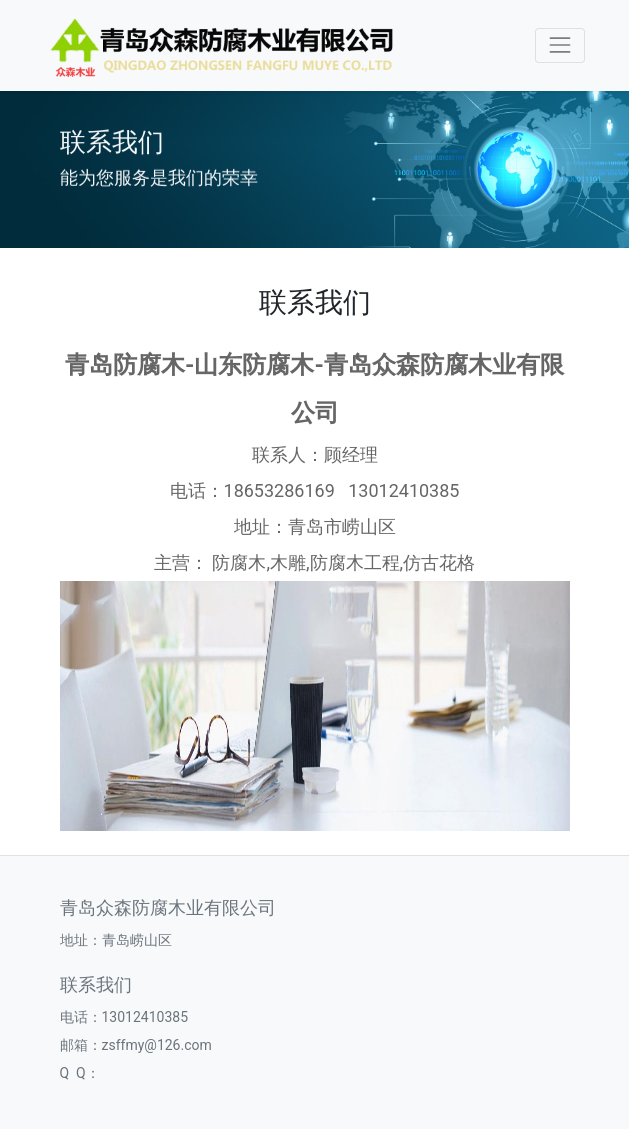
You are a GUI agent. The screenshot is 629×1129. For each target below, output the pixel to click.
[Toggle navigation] (559, 45)
